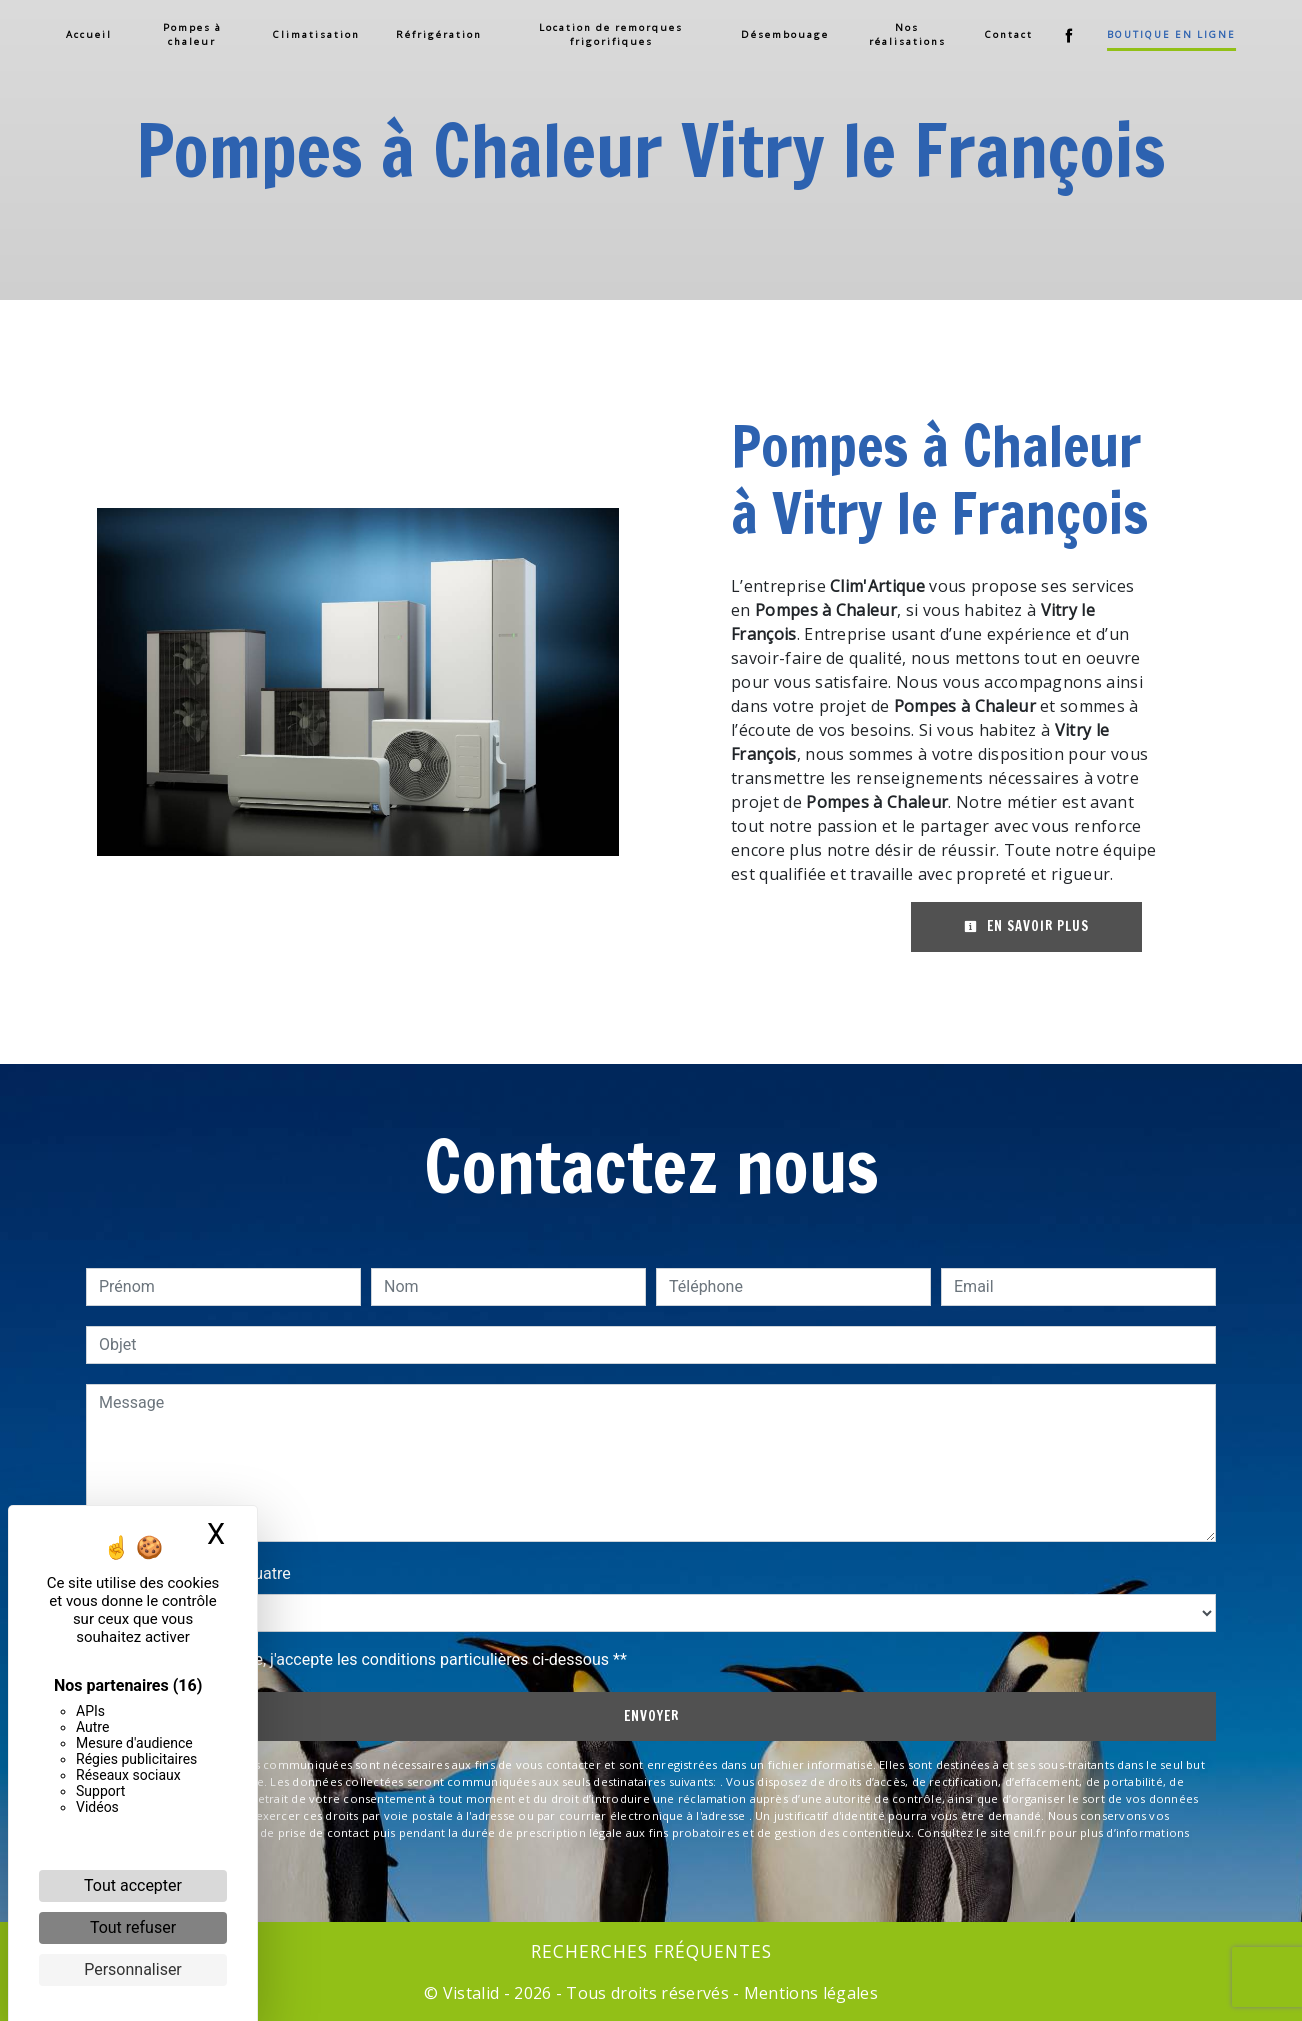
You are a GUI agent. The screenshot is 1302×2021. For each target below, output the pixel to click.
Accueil (91, 34)
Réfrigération (440, 34)
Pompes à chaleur (193, 34)
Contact (1007, 34)
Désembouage (784, 34)
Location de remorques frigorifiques (611, 34)
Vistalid (471, 1993)
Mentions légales (809, 1993)
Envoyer (651, 1716)
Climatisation (317, 34)
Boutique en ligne (1169, 34)
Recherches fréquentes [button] (651, 1951)
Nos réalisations (905, 34)
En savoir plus (1026, 926)
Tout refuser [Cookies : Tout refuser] (133, 1927)
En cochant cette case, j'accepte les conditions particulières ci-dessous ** (366, 1659)
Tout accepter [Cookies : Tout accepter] (133, 1885)
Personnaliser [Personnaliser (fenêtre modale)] (133, 1969)
